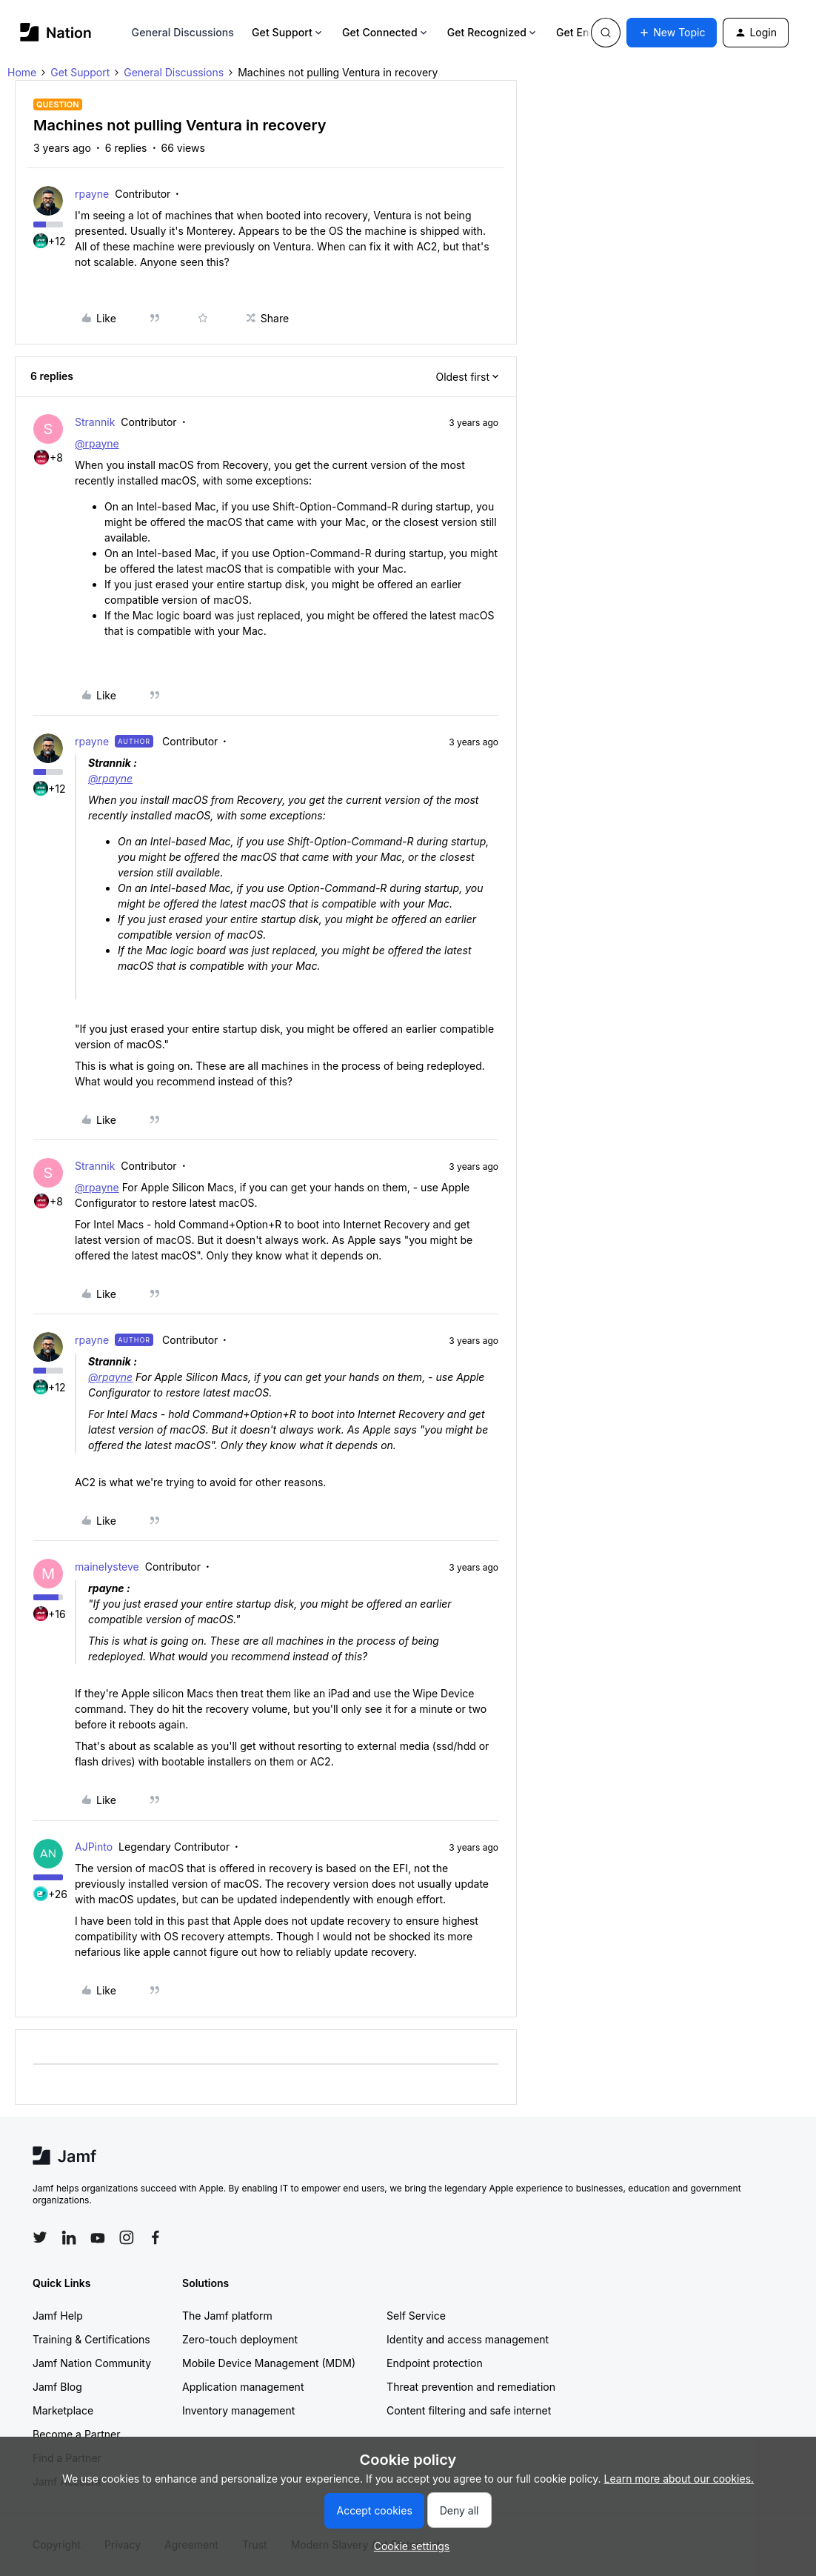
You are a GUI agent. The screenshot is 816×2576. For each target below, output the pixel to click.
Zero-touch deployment (240, 2339)
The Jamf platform (227, 2315)
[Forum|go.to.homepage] (56, 32)
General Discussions (183, 32)
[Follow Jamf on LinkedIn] (68, 2237)
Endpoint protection (435, 2363)
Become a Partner (76, 2434)
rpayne (92, 193)
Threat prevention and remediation (471, 2386)
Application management (243, 2386)
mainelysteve (107, 1566)
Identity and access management (468, 2339)
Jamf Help (58, 2315)
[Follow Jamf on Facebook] (155, 2237)
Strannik (95, 422)
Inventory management (238, 2410)
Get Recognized (492, 32)
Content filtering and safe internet (469, 2410)
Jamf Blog (57, 2386)
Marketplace (63, 2410)
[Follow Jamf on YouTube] (97, 2237)
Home (21, 72)
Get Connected (385, 32)
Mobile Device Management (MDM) (268, 2363)
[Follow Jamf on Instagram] (126, 2237)
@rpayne (97, 443)
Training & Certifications (91, 2339)
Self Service (416, 2315)
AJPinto (94, 1846)
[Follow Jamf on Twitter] (40, 2237)
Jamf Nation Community (92, 2363)
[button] (671, 32)
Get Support (288, 32)
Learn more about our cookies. (679, 2478)
